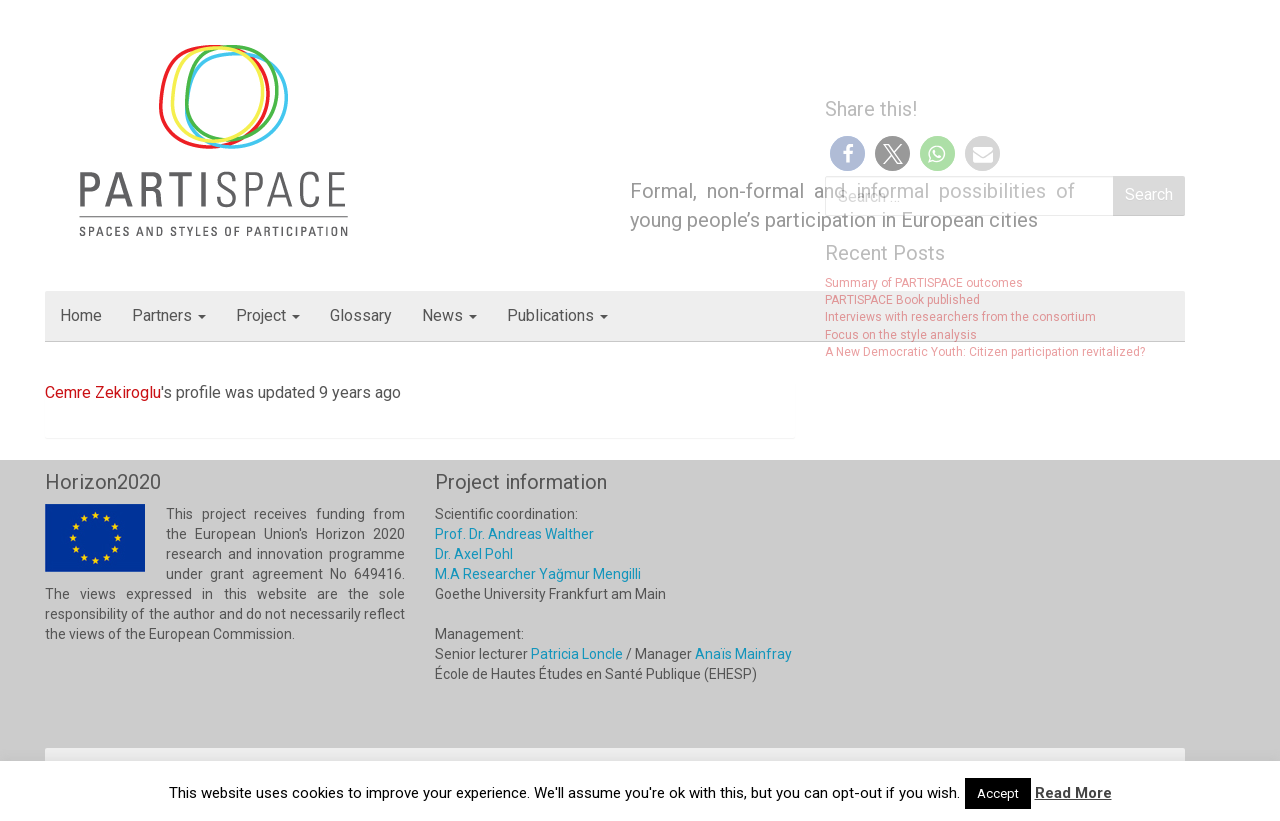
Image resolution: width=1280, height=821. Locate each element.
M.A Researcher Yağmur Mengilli (538, 574)
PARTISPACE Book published (902, 300)
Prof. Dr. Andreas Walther (514, 534)
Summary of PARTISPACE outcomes (924, 283)
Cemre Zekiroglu (103, 392)
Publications (557, 315)
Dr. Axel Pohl (474, 554)
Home (81, 315)
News (449, 315)
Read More (1073, 793)
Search (1149, 194)
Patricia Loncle (577, 654)
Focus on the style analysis (901, 335)
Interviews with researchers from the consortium (960, 317)
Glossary (361, 315)
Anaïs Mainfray (743, 654)
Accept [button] (998, 793)
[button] (847, 153)
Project (268, 315)
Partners (169, 315)
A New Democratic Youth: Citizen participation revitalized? (985, 352)
